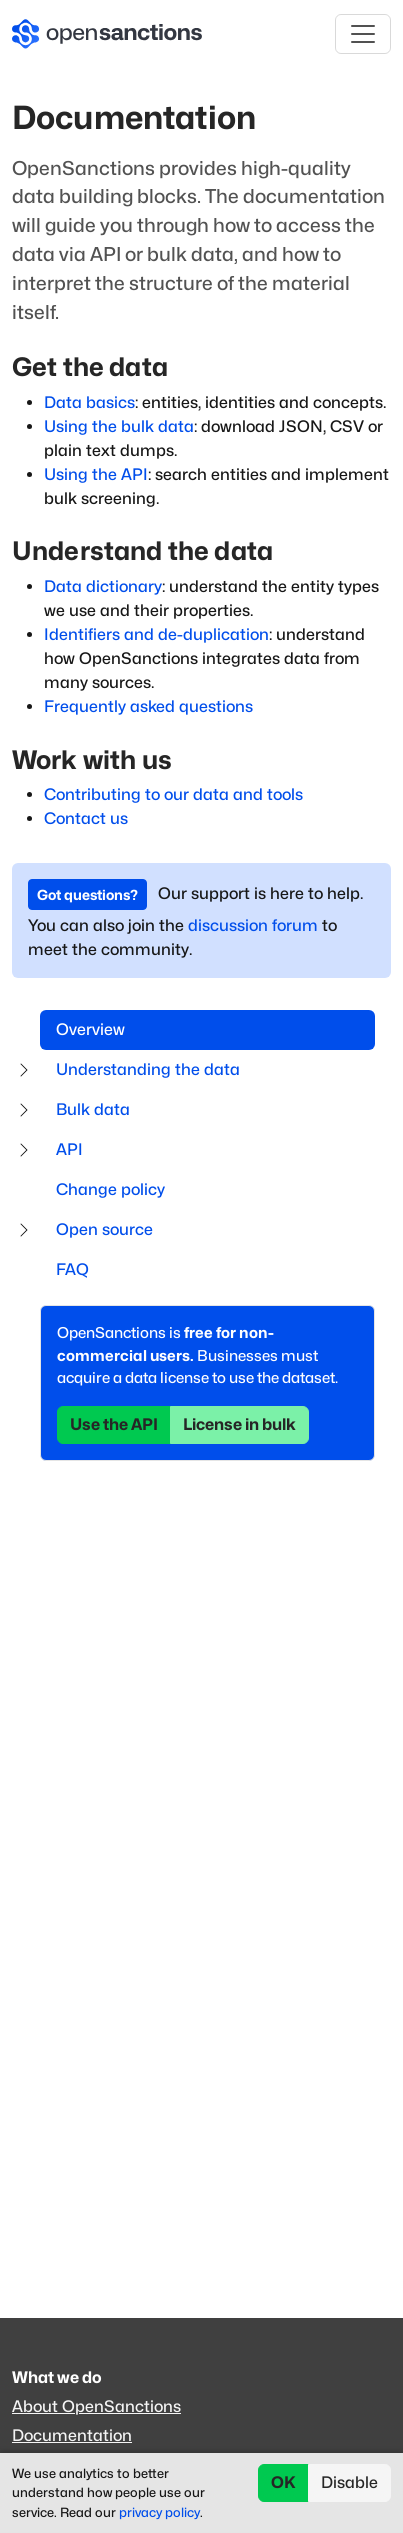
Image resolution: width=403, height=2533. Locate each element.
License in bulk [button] (239, 1424)
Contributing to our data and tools (173, 794)
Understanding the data (148, 1069)
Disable (349, 2482)
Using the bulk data (119, 426)
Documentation (72, 2435)
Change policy (110, 1189)
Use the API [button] (114, 1424)
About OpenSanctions (96, 2406)
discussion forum (253, 925)
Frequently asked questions (148, 706)
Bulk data (93, 1109)
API (69, 1149)
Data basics (89, 402)
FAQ (72, 1269)
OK (283, 2482)
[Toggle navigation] (363, 34)
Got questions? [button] (87, 894)
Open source (104, 1229)
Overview (90, 1029)
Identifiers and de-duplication (156, 634)
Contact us (86, 818)
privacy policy (159, 2512)
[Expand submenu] (24, 1070)
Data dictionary (103, 586)
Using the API (96, 474)
